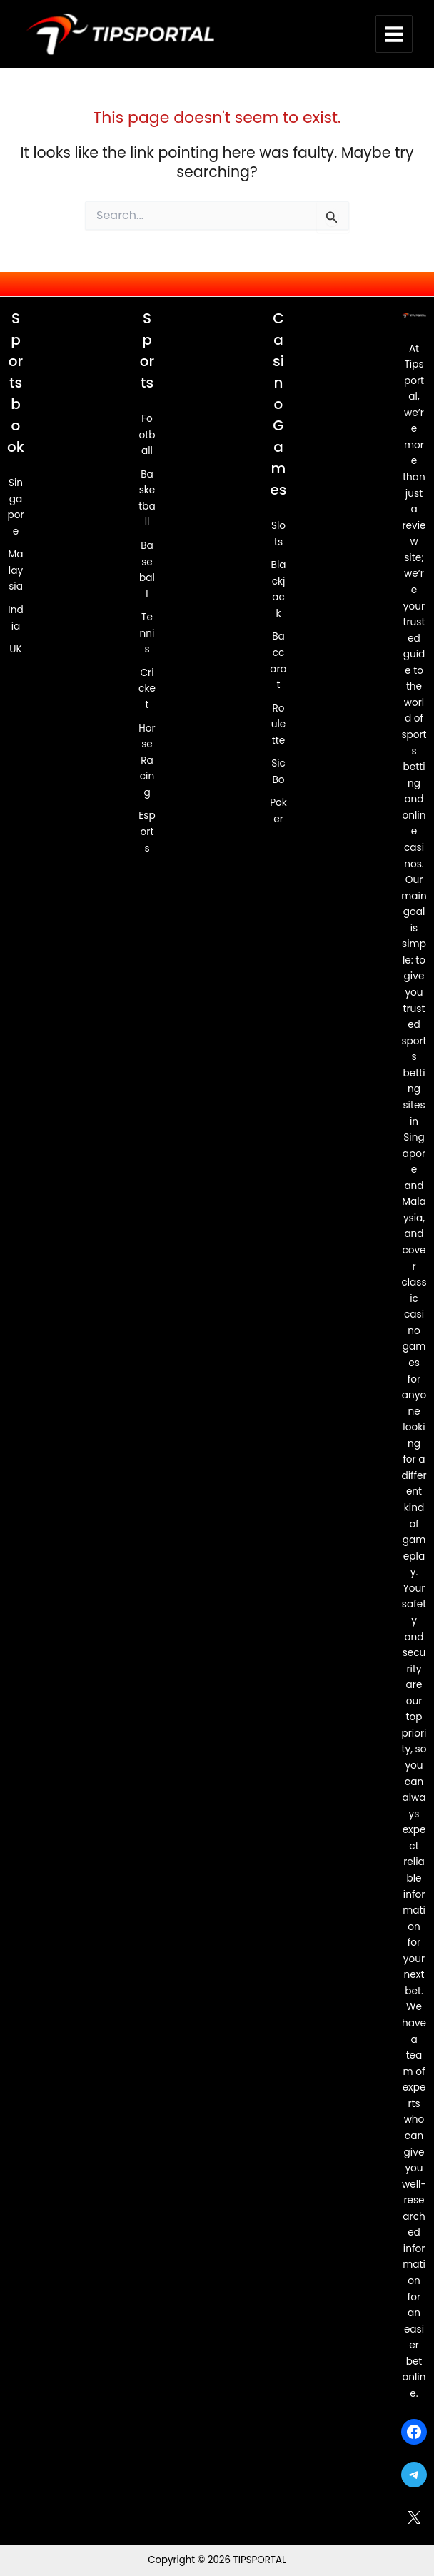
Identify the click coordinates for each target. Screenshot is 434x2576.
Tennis (147, 634)
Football (147, 435)
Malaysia (15, 571)
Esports (146, 832)
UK (15, 650)
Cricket (147, 689)
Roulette (278, 724)
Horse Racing (146, 760)
